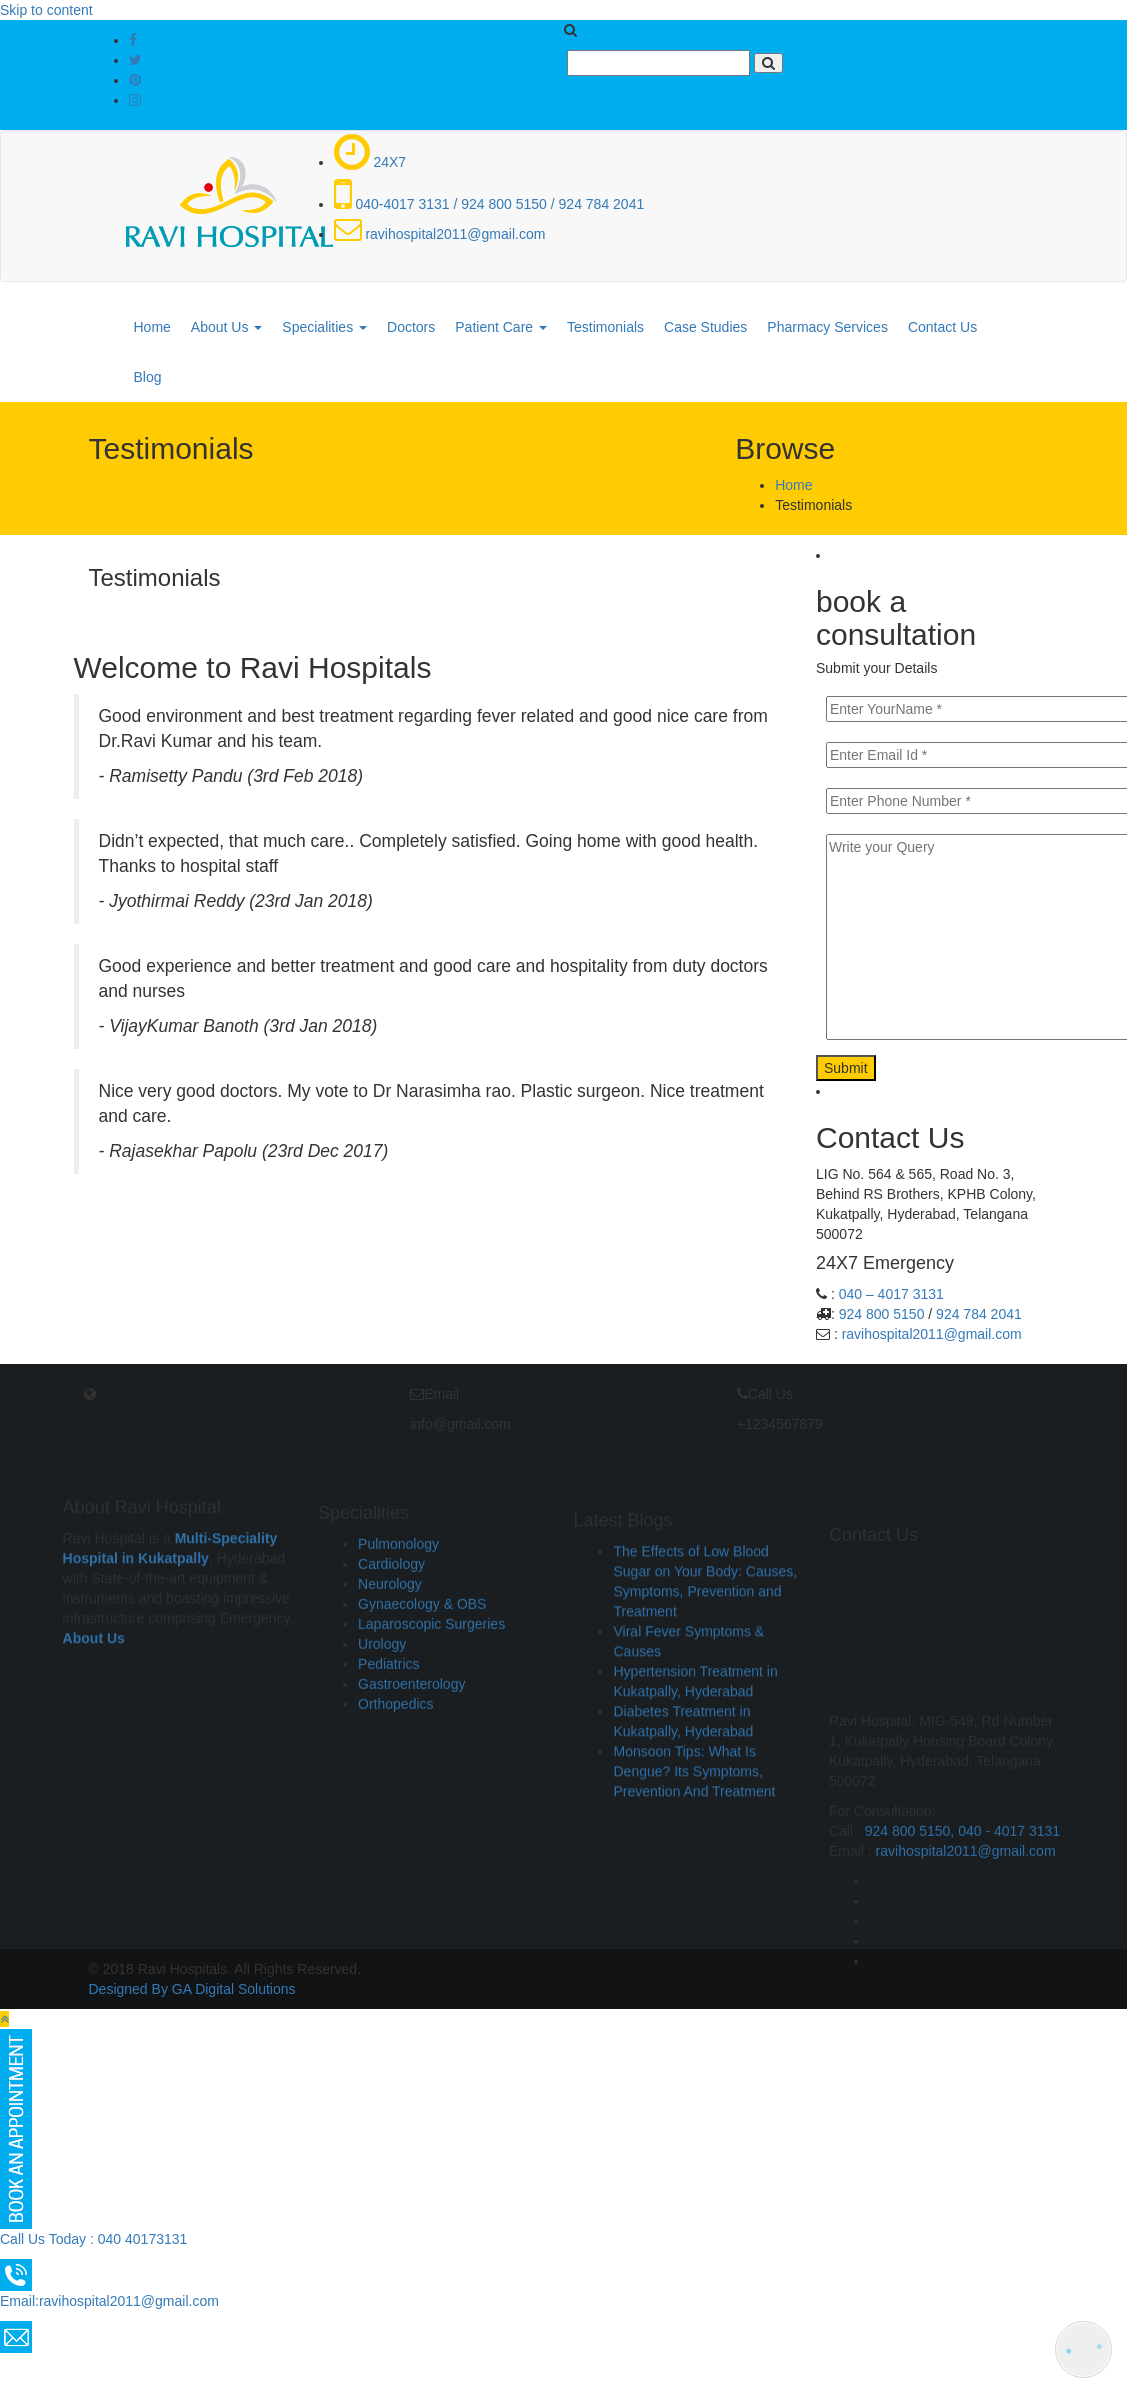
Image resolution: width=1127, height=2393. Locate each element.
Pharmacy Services (827, 327)
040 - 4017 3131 (1009, 2102)
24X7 (370, 162)
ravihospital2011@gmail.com (440, 234)
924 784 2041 (979, 1314)
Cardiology (391, 1692)
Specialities (324, 327)
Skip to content (46, 10)
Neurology (390, 1712)
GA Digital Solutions (234, 1989)
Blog (148, 377)
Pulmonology (398, 1672)
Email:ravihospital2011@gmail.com (109, 2301)
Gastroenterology (411, 1812)
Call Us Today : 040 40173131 (93, 2239)
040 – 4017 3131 (891, 1294)
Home (152, 327)
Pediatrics (388, 1792)
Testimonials (605, 327)
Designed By (128, 1989)
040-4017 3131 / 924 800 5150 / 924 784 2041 (489, 204)
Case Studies (705, 327)
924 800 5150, (911, 2102)
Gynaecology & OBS (422, 1732)
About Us (226, 327)
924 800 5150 (882, 1314)
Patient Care (501, 327)
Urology (382, 1772)
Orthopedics (395, 1832)
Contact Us (942, 327)
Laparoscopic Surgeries (431, 1752)
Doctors (411, 327)
